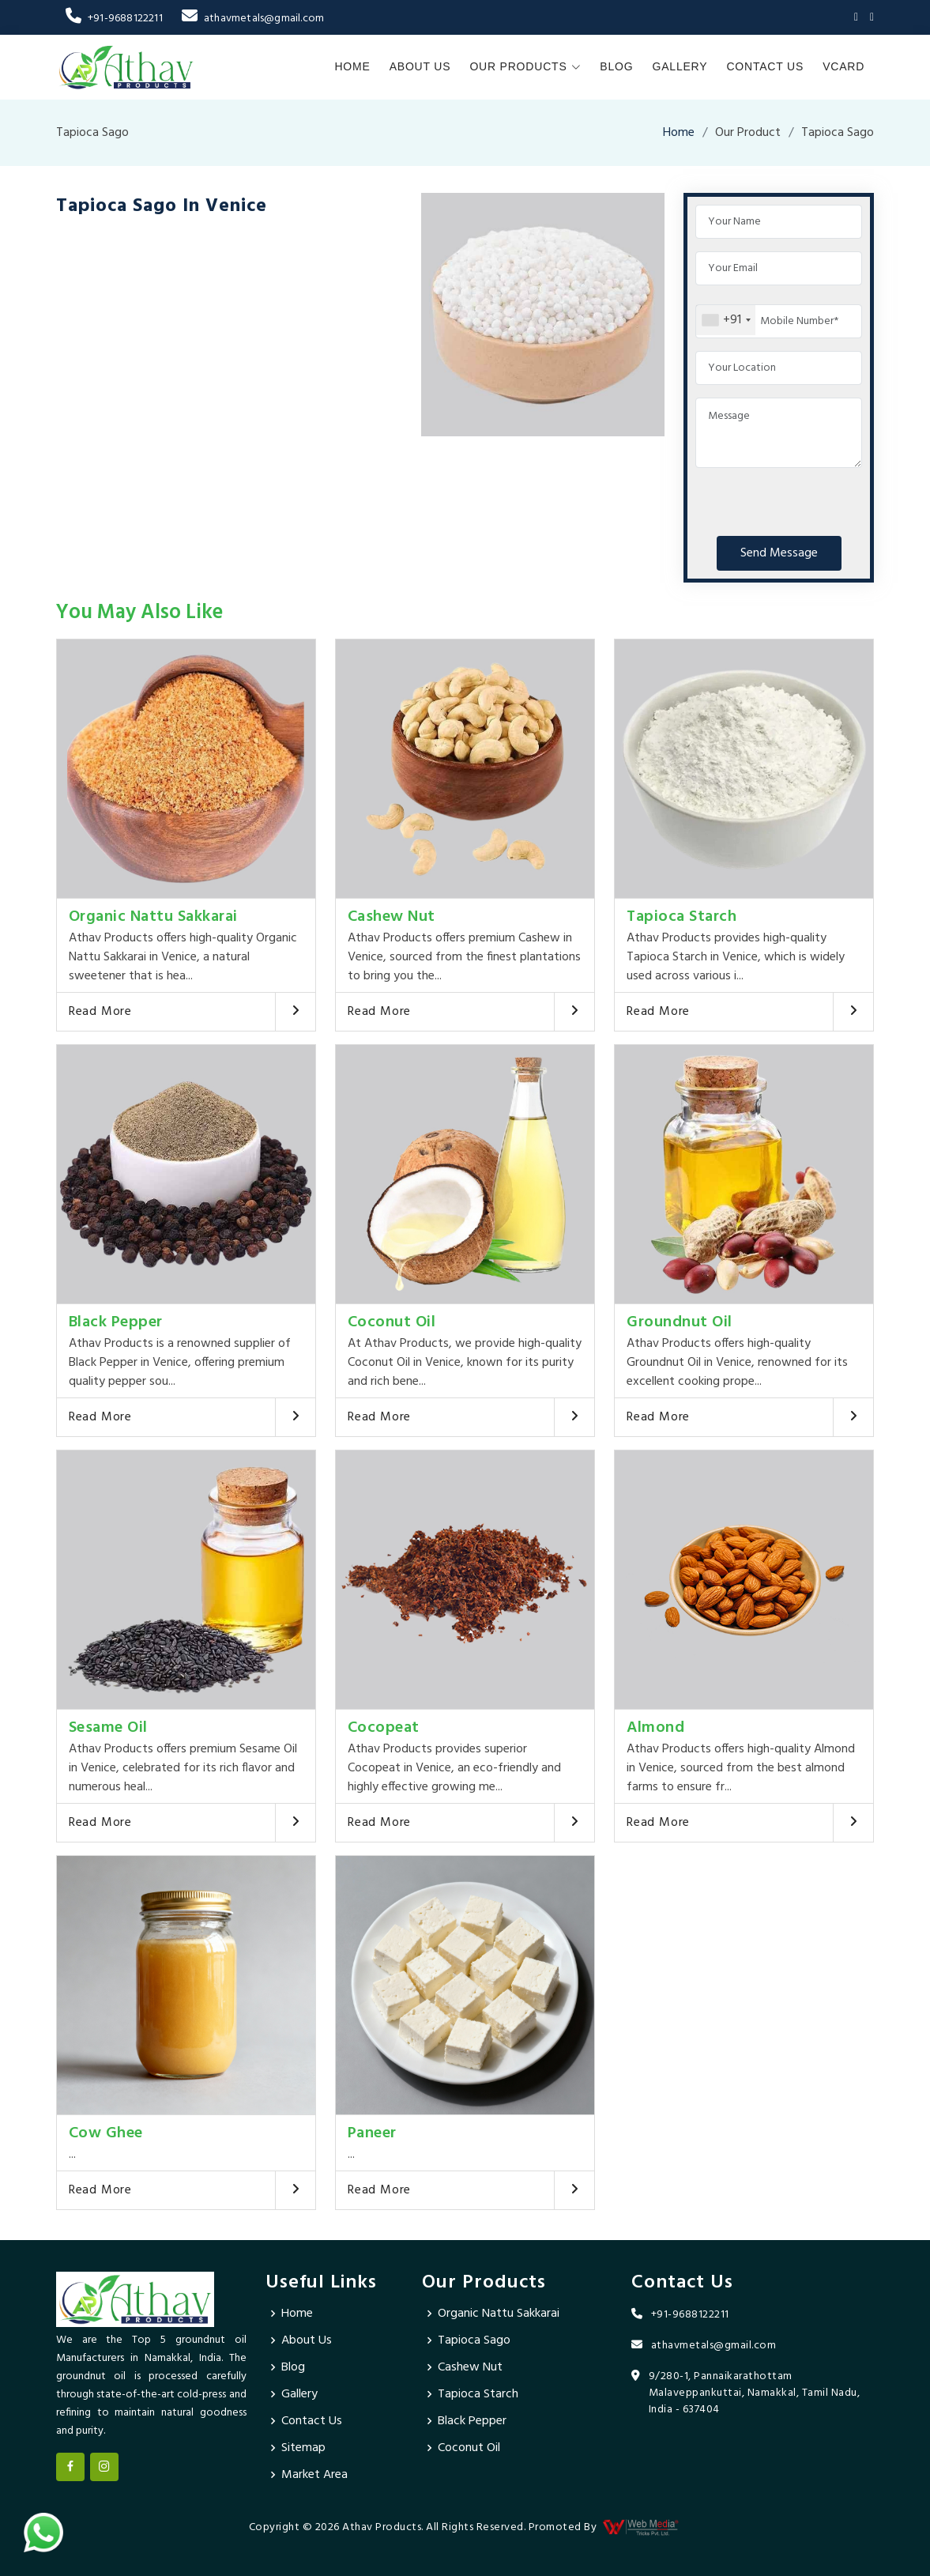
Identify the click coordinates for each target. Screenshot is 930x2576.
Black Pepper (116, 1322)
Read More (100, 1011)
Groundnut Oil (679, 1322)
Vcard (843, 66)
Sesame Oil (108, 1728)
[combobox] (725, 320)
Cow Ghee (106, 2133)
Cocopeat (384, 1728)
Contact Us (765, 66)
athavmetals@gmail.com (253, 18)
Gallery (679, 66)
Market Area (314, 2475)
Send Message (779, 553)
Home (352, 66)
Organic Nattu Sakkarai (153, 917)
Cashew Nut (391, 917)
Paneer (372, 2133)
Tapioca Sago (474, 2340)
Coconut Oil (392, 1322)
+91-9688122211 (114, 18)
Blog (616, 66)
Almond (655, 1728)
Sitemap (303, 2448)
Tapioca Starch (681, 917)
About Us (420, 66)
